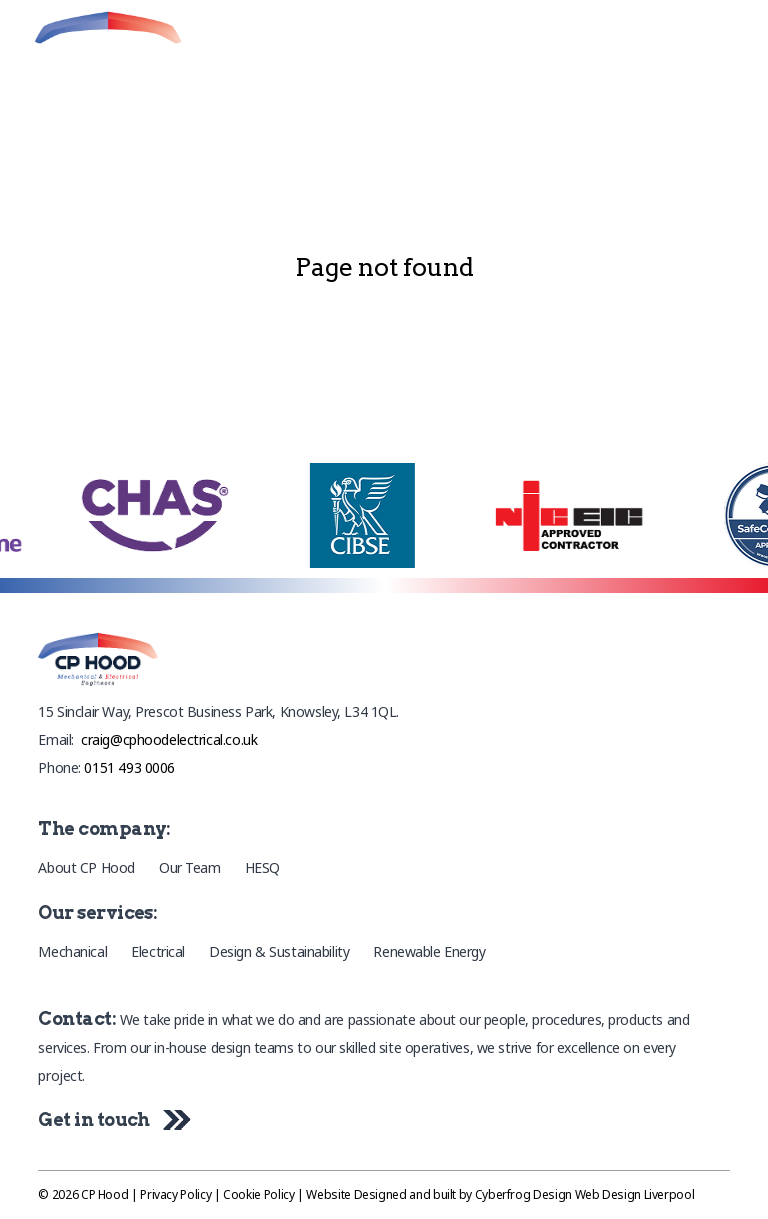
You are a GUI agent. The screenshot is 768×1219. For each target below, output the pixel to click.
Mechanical (72, 951)
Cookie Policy (258, 1194)
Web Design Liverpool (635, 1194)
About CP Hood (86, 867)
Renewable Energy (429, 951)
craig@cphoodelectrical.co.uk (169, 739)
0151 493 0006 (129, 767)
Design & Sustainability (279, 951)
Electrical (158, 951)
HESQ (262, 867)
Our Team (190, 867)
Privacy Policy (175, 1194)
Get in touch (109, 1119)
